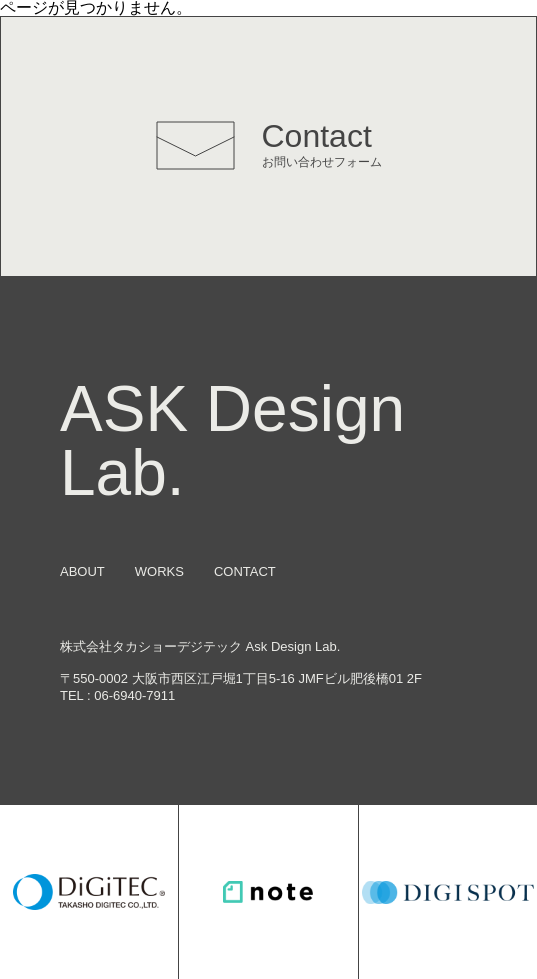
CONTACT (245, 571)
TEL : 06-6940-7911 (117, 695)
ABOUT (82, 571)
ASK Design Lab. (232, 441)
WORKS (159, 571)
